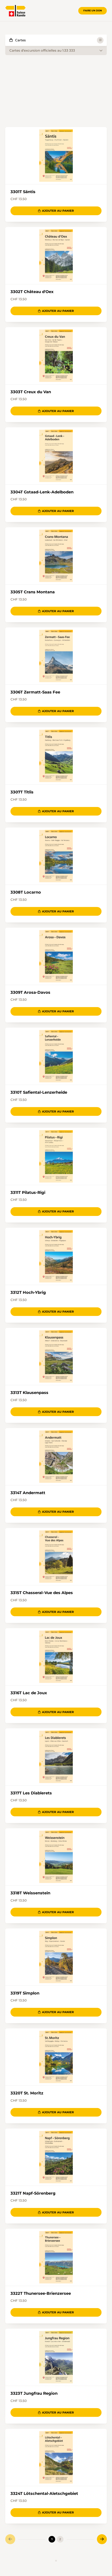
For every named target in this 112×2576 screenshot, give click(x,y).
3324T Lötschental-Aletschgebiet (44, 2493)
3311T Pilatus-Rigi (27, 1192)
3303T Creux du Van (30, 392)
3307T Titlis (21, 792)
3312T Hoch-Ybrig (28, 1292)
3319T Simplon (24, 1993)
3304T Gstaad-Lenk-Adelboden (42, 492)
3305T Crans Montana (32, 592)
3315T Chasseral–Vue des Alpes (41, 1593)
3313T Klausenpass (29, 1392)
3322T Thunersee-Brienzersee (40, 2293)
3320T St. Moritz (26, 2093)
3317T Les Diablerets (31, 1793)
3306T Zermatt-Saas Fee (35, 692)
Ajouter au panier (56, 210)
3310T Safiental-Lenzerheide (38, 1092)
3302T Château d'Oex (32, 292)
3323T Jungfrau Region (34, 2393)
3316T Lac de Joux (28, 1693)
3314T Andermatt (27, 1493)
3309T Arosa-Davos (30, 992)
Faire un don (92, 10)
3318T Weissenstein (30, 1893)
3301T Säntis (22, 192)
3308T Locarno (25, 892)
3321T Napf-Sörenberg (33, 2193)
